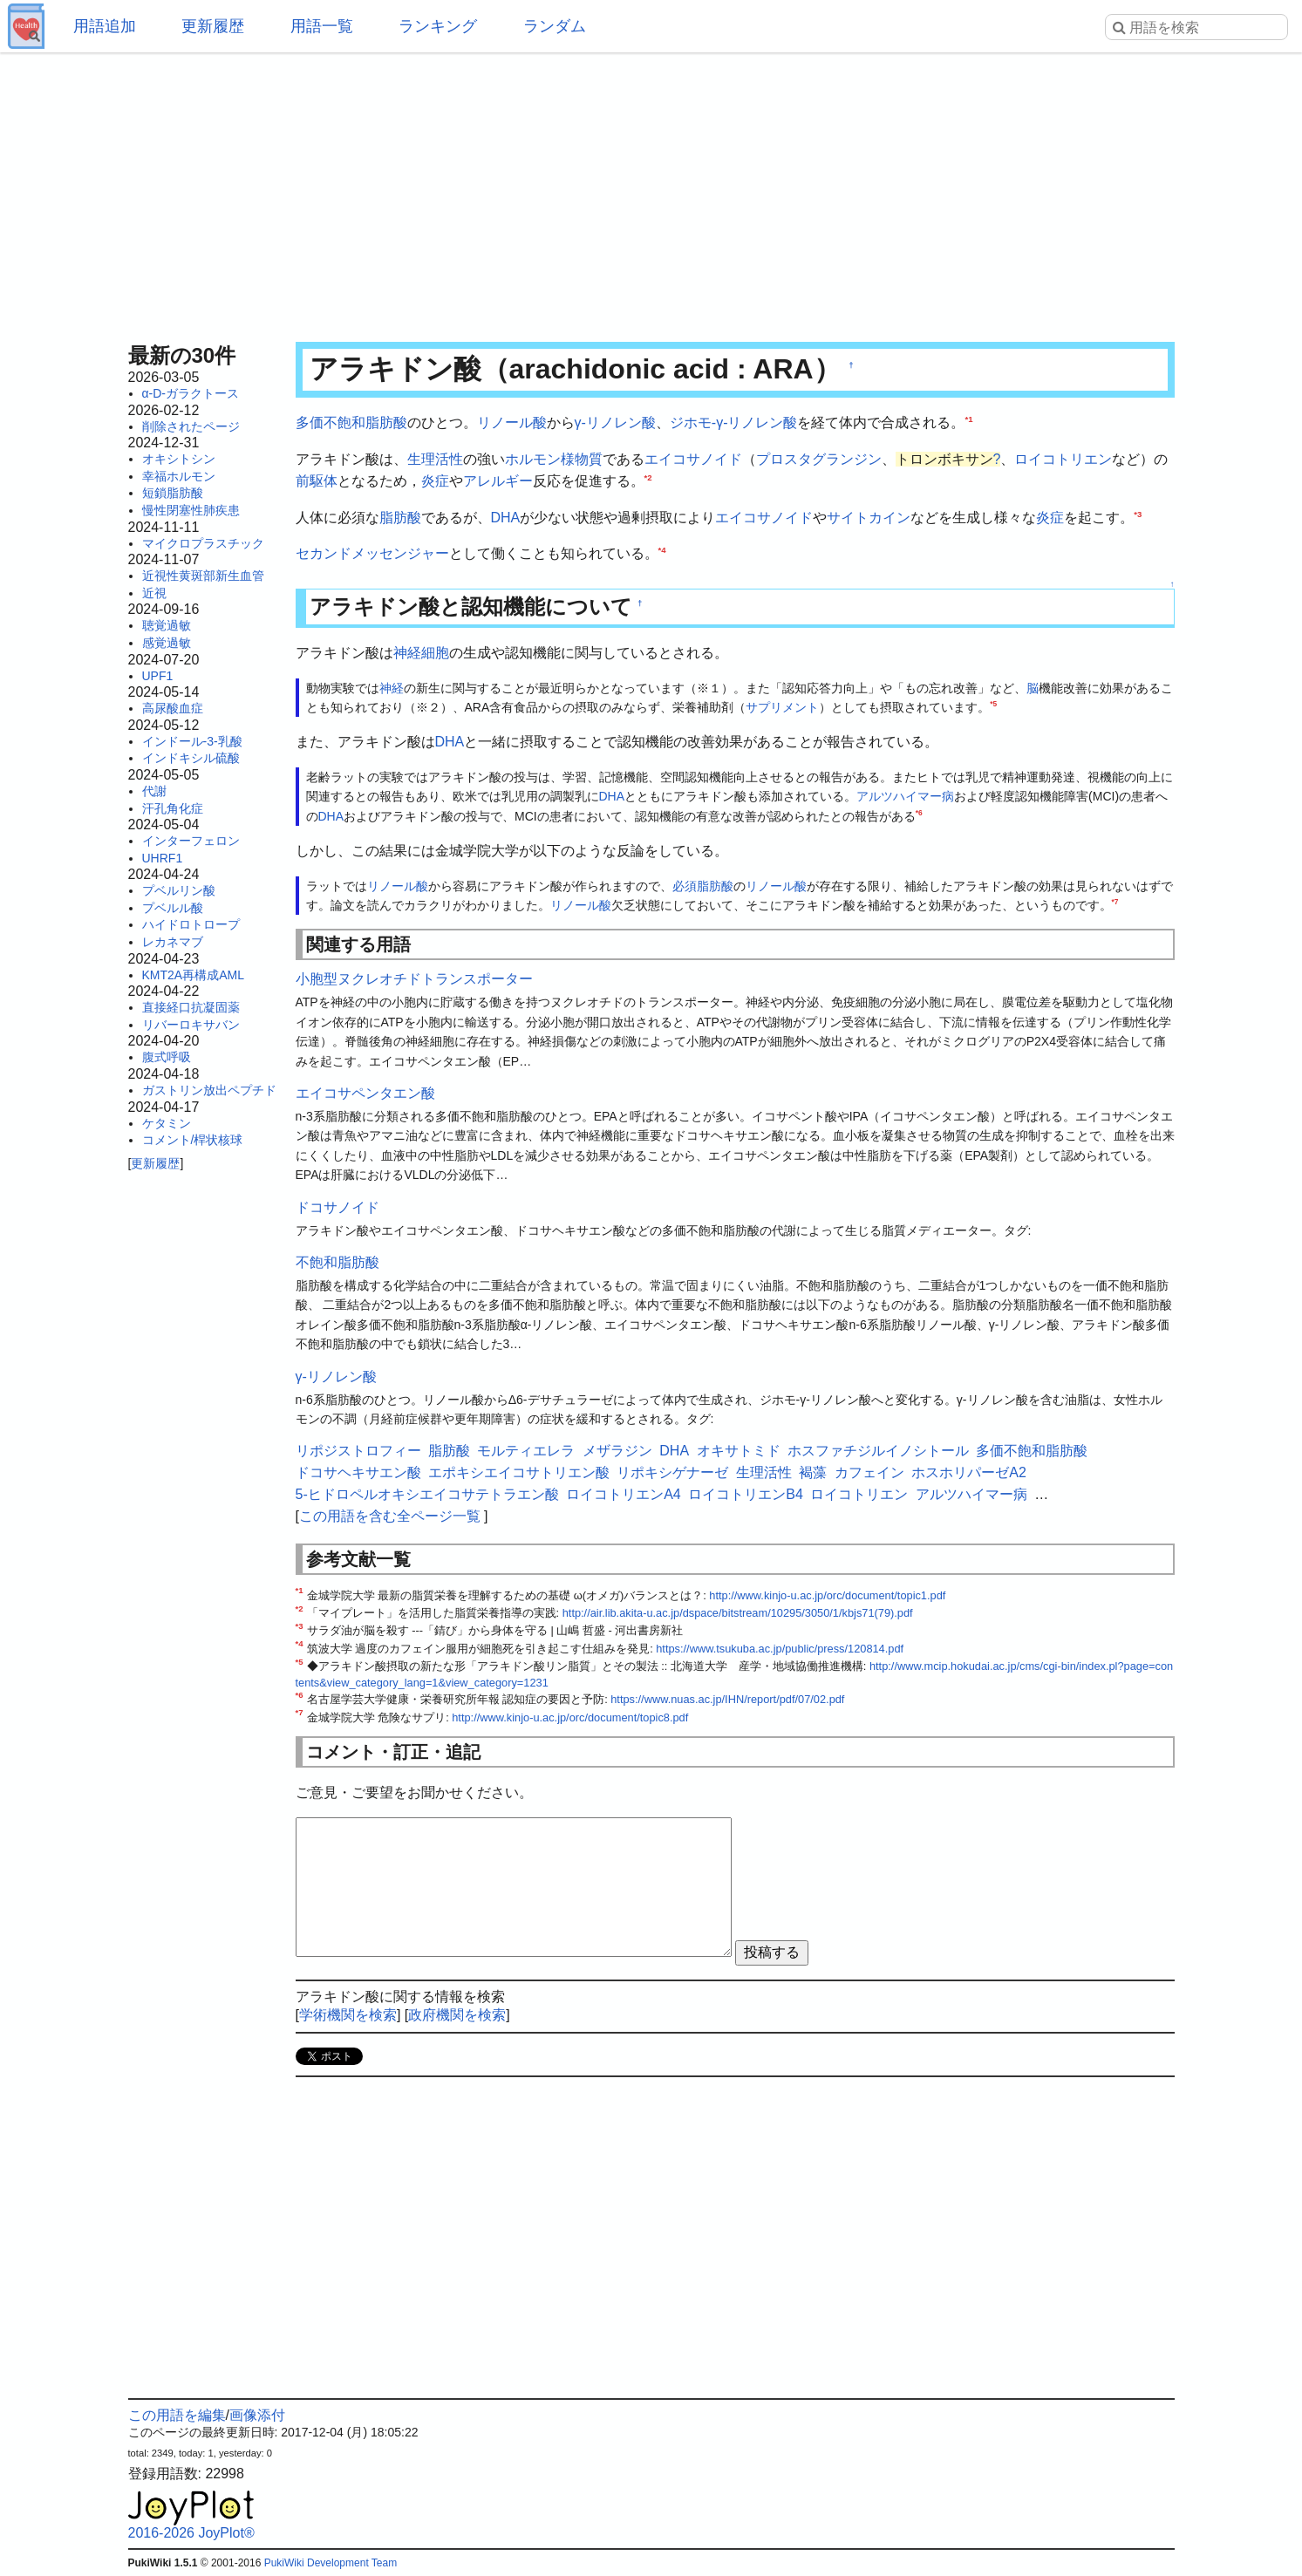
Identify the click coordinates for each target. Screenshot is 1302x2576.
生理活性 (435, 459)
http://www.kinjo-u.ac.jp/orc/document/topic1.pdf (827, 1595)
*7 (1115, 901)
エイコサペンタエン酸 (365, 1093)
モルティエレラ (526, 1450)
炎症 (435, 481)
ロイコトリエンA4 (623, 1494)
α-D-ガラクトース (191, 393)
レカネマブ (172, 942)
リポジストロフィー (358, 1450)
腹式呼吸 (166, 1057)
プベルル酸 (172, 908)
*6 (919, 812)
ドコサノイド (337, 1207)
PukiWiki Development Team (331, 2563)
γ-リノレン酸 (615, 422)
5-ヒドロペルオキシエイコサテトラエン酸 (427, 1494)
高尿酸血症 (172, 708)
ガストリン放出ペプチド (209, 1090)
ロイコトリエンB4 (745, 1494)
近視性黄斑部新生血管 (203, 576)
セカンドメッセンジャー (372, 553)
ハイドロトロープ (191, 924)
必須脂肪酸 (702, 886)
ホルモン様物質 (554, 459)
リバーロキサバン (191, 1025)
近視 (154, 593)
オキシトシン (178, 459)
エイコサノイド (764, 517)
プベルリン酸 (178, 890)
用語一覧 (321, 26)
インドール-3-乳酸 (192, 741)
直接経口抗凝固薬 (191, 1007)
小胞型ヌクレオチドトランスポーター (414, 978)
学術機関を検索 (348, 2014)
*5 (993, 703)
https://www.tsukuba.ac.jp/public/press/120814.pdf (779, 1648)
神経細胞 (421, 652)
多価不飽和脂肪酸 (351, 422)
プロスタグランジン (819, 459)
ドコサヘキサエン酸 (358, 1472)
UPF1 (158, 676)
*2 (648, 477)
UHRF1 (162, 858)
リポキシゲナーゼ (672, 1472)
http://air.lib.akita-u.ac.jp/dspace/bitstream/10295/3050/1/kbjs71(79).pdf (737, 1612)
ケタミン (166, 1123)
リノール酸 (512, 422)
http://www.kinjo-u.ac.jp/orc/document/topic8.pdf (570, 1717)
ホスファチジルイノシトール (878, 1450)
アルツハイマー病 (905, 796)
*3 (1138, 513)
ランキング (438, 26)
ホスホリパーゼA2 (968, 1472)
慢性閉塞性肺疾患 (191, 510)
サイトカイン (868, 517)
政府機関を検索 (457, 2014)
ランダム (554, 26)
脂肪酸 (400, 517)
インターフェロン (191, 841)
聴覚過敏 (166, 625)
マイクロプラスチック (203, 543)
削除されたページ (191, 426)
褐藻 (813, 1472)
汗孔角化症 (172, 808)
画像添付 (257, 2415)
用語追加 (104, 26)
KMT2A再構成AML (193, 975)
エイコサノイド (693, 459)
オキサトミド (739, 1450)
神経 (391, 688)
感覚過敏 (166, 643)
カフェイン (869, 1472)
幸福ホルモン (178, 476)
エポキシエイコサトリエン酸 (519, 1472)
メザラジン (617, 1450)
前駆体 (316, 481)
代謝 (154, 791)
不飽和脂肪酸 (337, 1262)
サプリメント (782, 707)
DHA (506, 517)
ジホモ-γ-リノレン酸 (734, 422)
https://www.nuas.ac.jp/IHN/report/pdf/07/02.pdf (727, 1699)
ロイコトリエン (1063, 459)
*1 (968, 419)
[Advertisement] (651, 192)
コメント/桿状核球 (192, 1140)
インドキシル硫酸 (191, 758)
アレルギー (498, 481)
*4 (662, 550)
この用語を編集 (177, 2415)
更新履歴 (212, 26)
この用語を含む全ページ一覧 (390, 1516)
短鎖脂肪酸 (172, 493)
